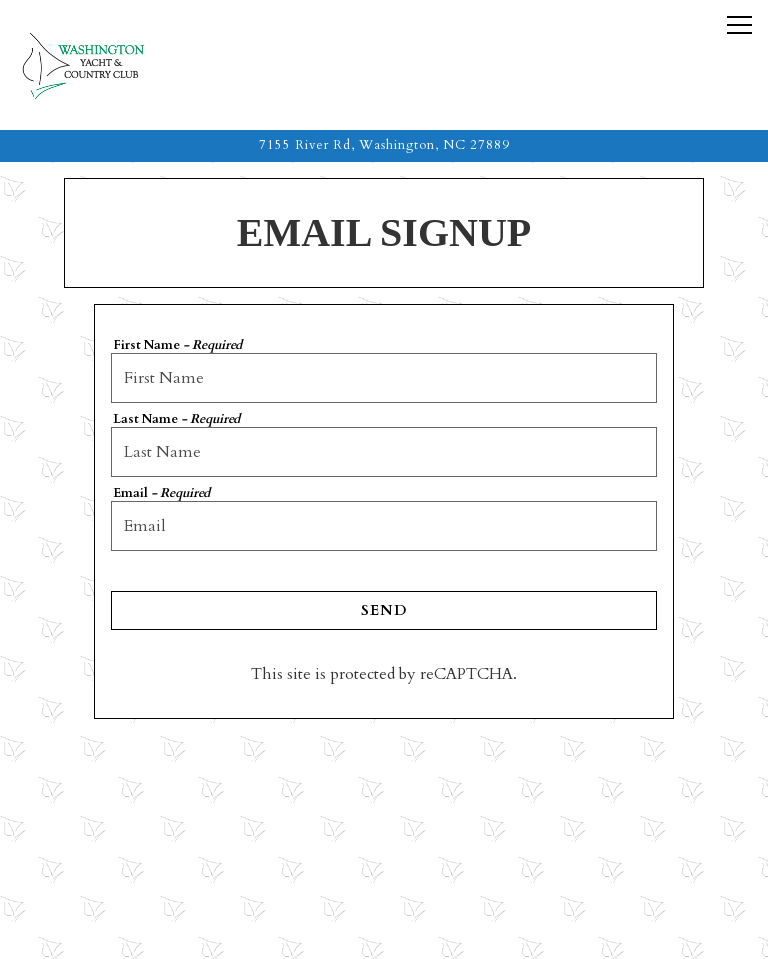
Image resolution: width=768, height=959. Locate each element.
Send (384, 610)
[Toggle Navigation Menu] (739, 25)
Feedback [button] (384, 934)
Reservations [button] (384, 883)
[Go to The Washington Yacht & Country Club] (384, 145)
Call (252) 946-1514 (384, 832)
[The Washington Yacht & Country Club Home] (105, 65)
